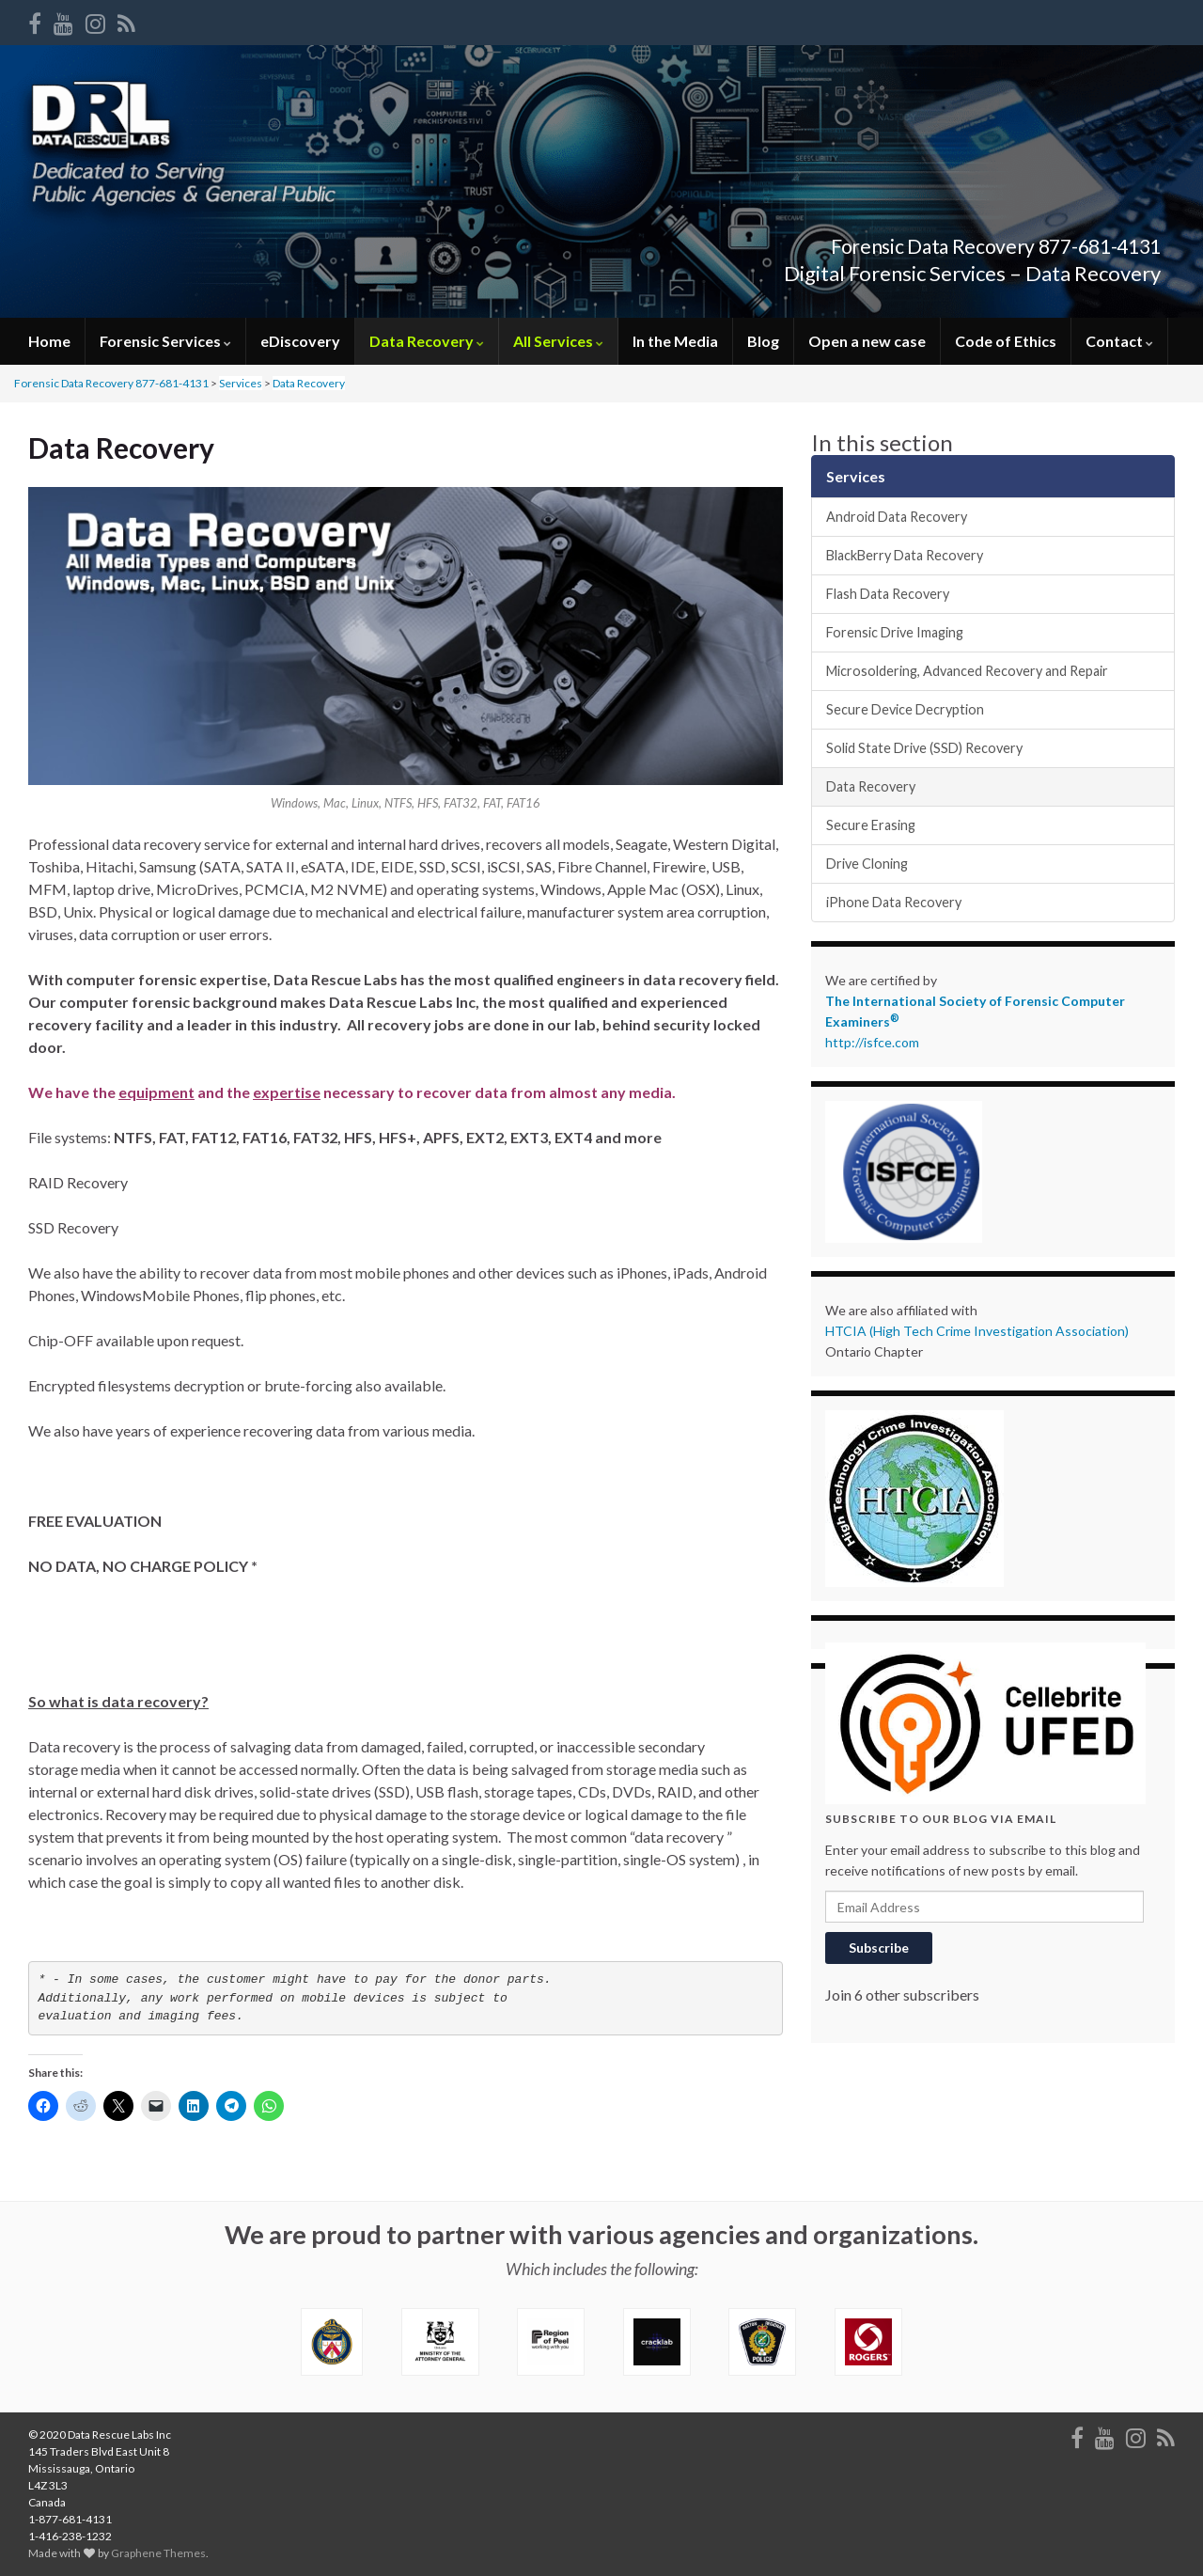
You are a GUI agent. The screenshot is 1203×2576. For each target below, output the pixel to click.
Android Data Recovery (896, 517)
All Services (558, 341)
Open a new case (867, 341)
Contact (1119, 341)
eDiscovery (300, 341)
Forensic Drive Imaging (894, 632)
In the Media (675, 341)
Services (240, 383)
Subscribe (879, 1948)
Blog (763, 341)
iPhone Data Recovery (893, 902)
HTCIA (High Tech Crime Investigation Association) (977, 1331)
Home (49, 341)
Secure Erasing (870, 825)
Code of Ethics (1005, 341)
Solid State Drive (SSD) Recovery (924, 748)
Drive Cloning (867, 864)
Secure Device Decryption (905, 709)
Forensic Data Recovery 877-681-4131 (920, 242)
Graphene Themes (158, 2553)
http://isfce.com (872, 1042)
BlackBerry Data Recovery (904, 555)
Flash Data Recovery (887, 594)
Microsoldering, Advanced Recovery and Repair (967, 671)
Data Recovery (426, 341)
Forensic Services (165, 341)
